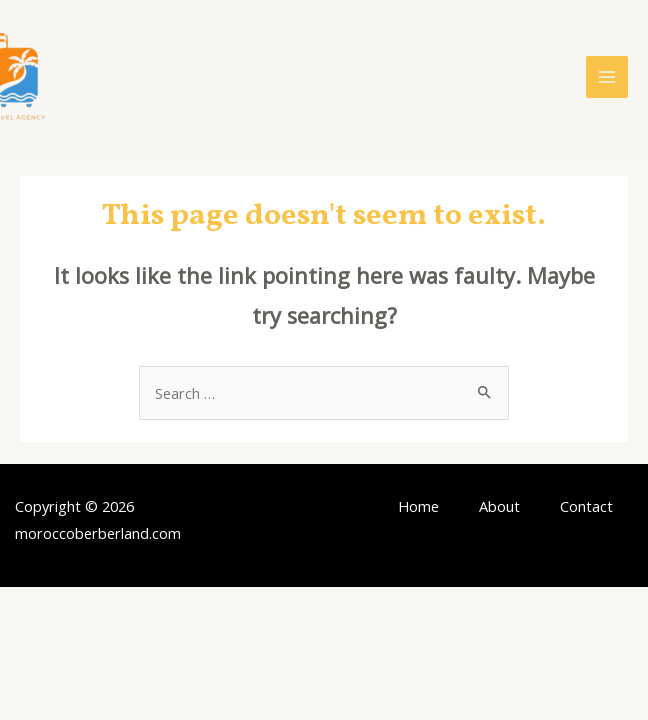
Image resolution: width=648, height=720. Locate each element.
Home (418, 506)
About (499, 506)
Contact (586, 506)
